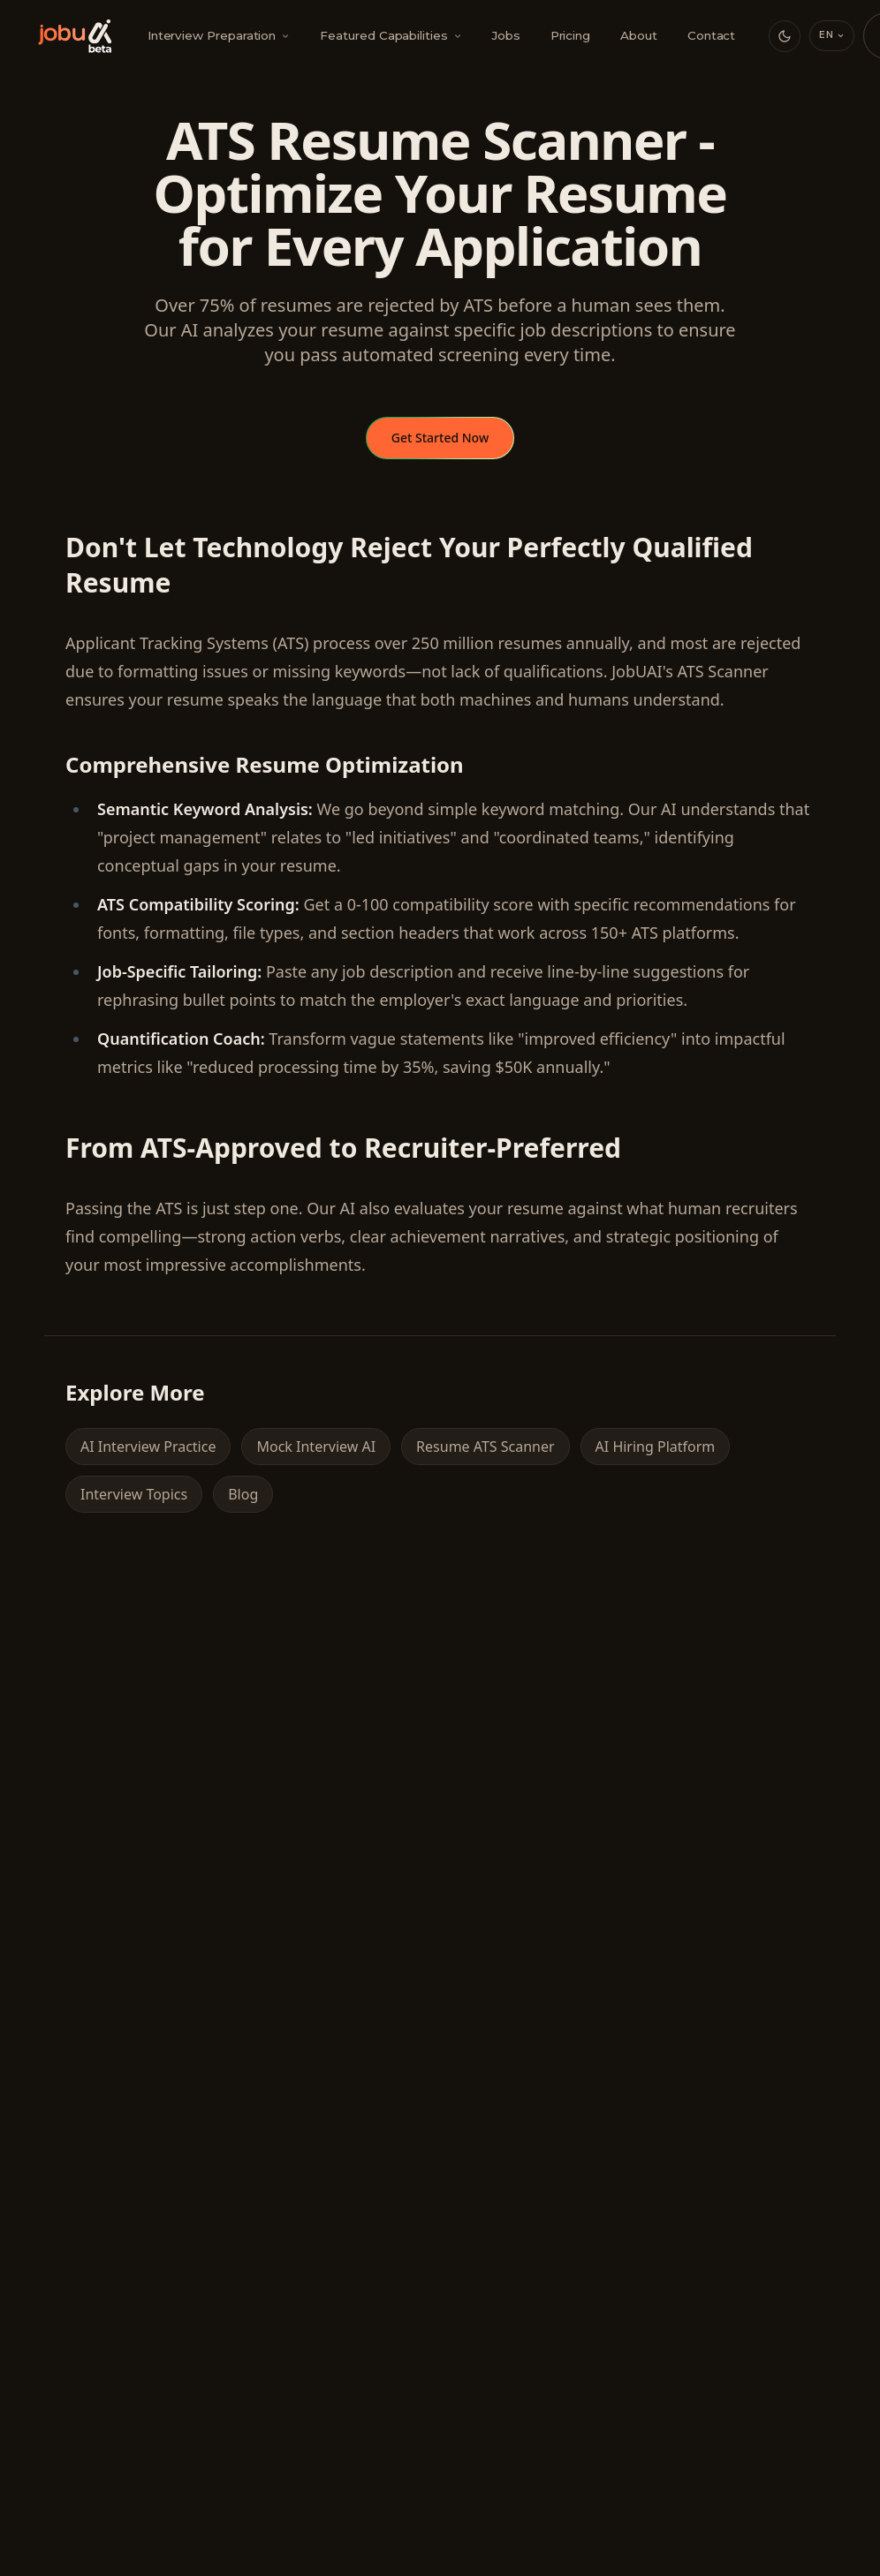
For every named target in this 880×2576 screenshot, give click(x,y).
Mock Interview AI (316, 1446)
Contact (711, 35)
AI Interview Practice (148, 1446)
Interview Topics (133, 1494)
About (638, 35)
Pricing (570, 35)
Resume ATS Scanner (485, 1446)
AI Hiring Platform (656, 1446)
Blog (243, 1494)
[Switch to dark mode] (784, 36)
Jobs (506, 35)
